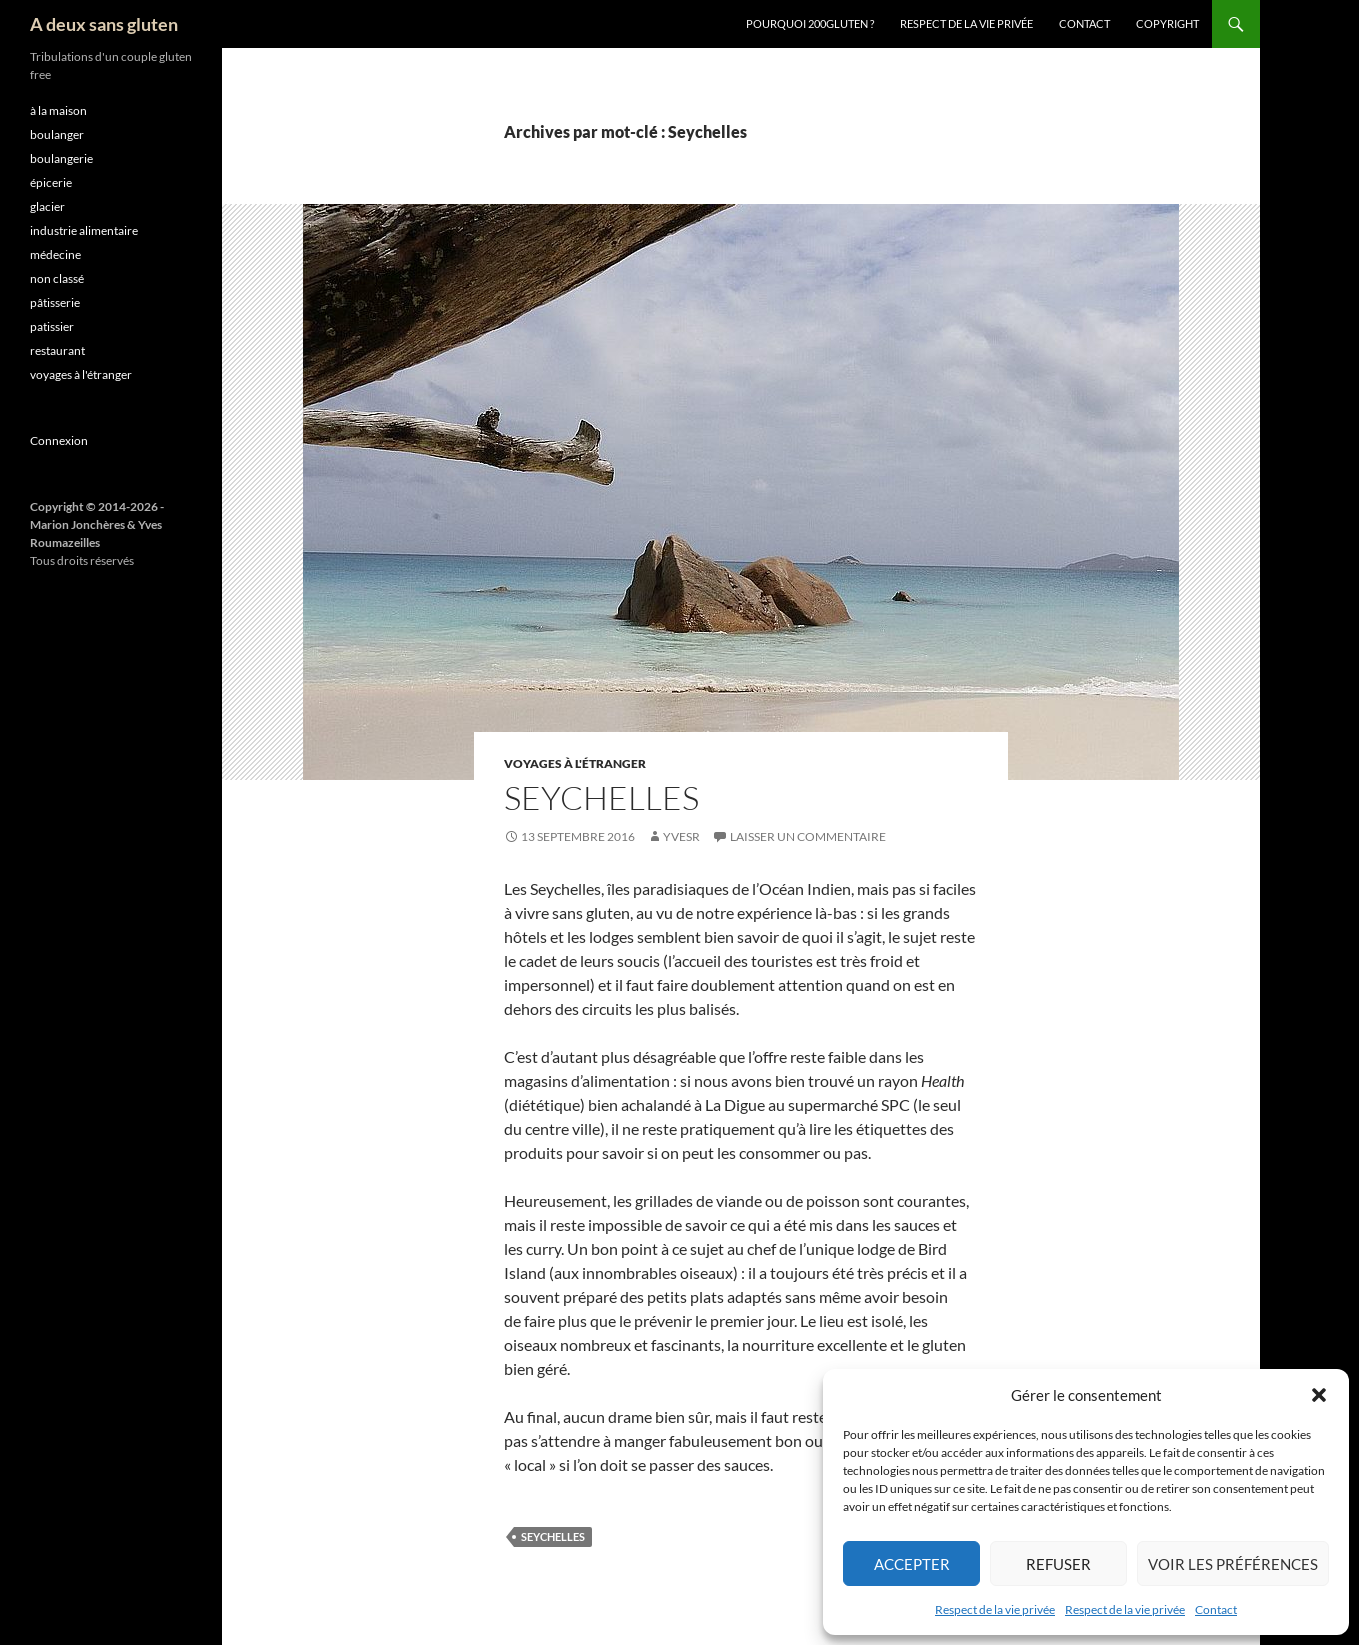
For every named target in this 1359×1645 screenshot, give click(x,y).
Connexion (59, 440)
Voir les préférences (1233, 1564)
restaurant (57, 350)
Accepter (912, 1564)
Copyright (1167, 23)
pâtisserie (55, 302)
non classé (57, 278)
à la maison (58, 110)
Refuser (1058, 1564)
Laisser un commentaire (808, 836)
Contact (1216, 1609)
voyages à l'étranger (575, 763)
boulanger (57, 134)
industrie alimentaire (84, 230)
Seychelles (601, 797)
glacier (47, 206)
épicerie (51, 182)
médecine (55, 254)
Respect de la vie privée (995, 1609)
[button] (1319, 1395)
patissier (52, 326)
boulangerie (61, 158)
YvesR (681, 836)
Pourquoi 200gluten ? (810, 23)
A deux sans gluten (104, 24)
